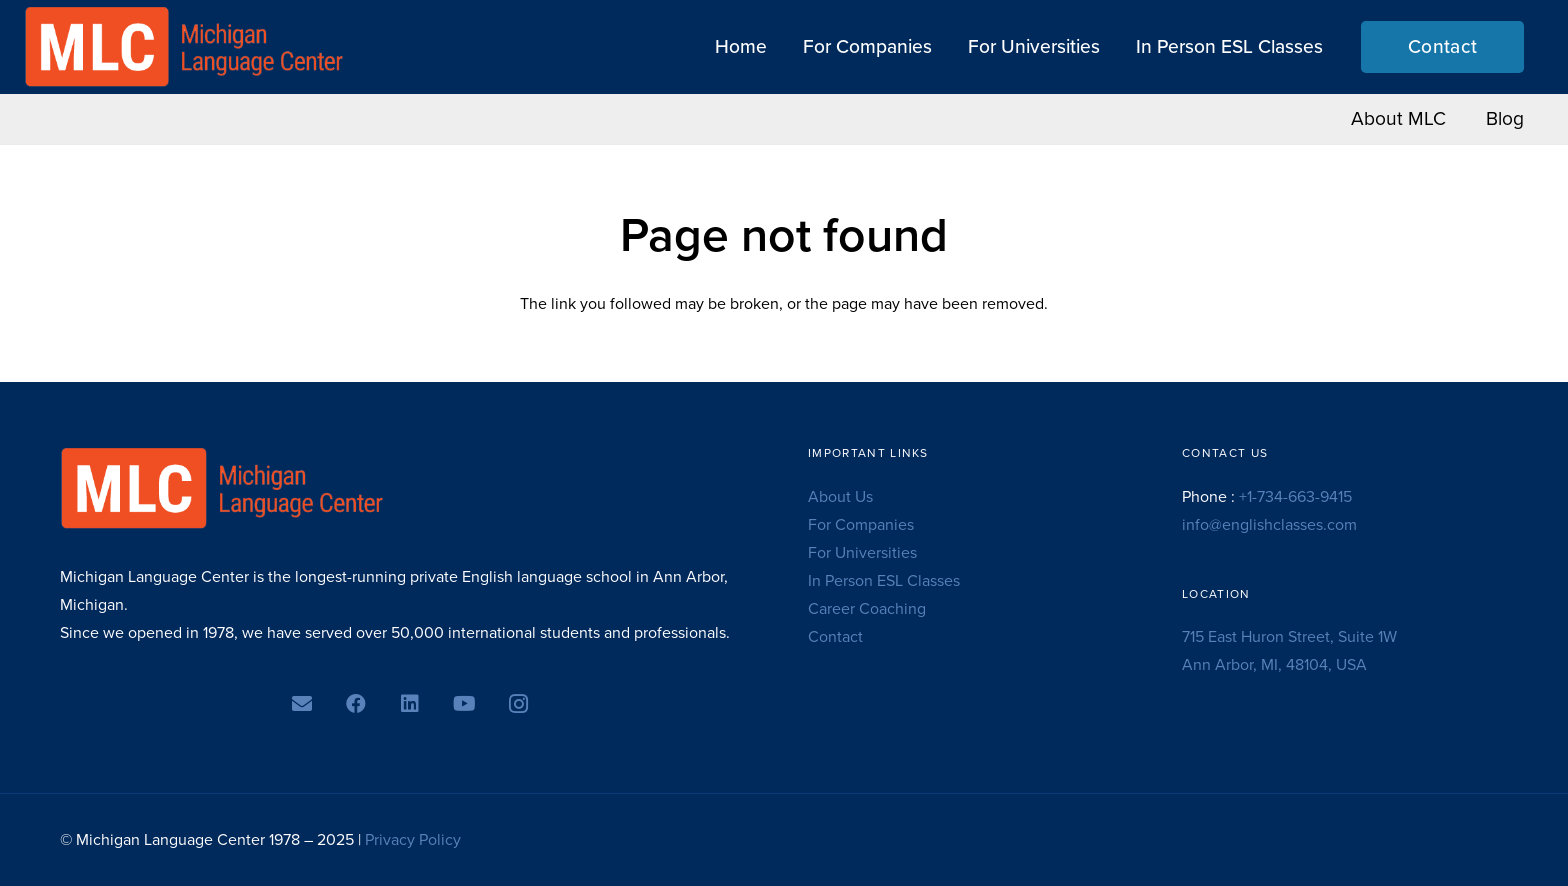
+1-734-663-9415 (1295, 497)
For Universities (862, 553)
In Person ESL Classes (884, 581)
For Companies (861, 525)
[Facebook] (356, 704)
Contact (835, 637)
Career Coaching (867, 609)
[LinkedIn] (410, 704)
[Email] (302, 704)
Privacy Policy (413, 840)
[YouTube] (464, 704)
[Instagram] (518, 704)
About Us (840, 497)
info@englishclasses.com (1269, 525)
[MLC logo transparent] (184, 47)
